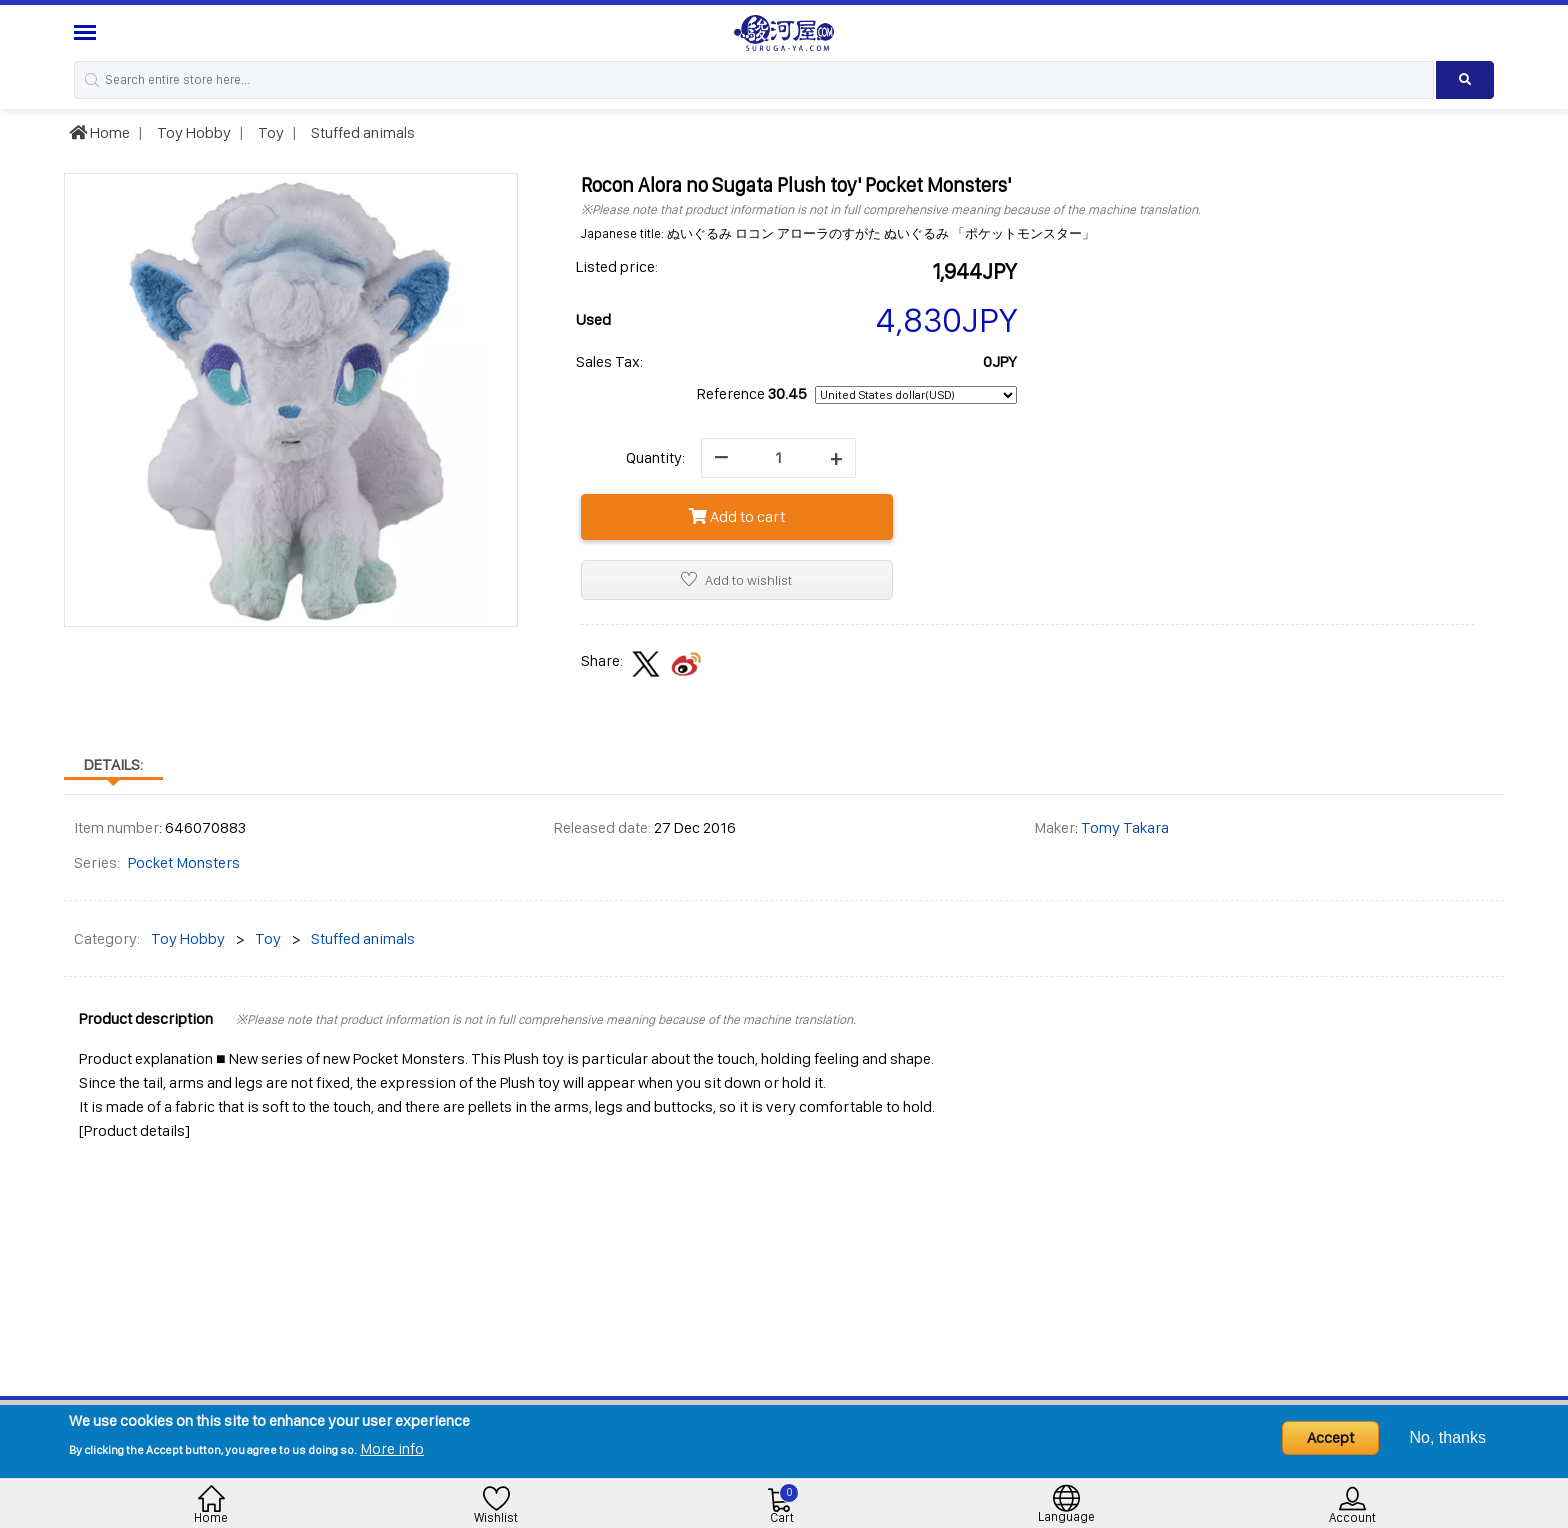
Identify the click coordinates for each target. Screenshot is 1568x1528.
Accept (1330, 1437)
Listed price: (617, 266)
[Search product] (1465, 80)
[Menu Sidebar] (87, 32)
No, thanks (1448, 1437)
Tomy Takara (1125, 827)
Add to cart (737, 516)
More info (392, 1448)
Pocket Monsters (184, 862)
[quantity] (778, 458)
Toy (269, 132)
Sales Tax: (609, 361)
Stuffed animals (361, 132)
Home (99, 132)
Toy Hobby (192, 132)
